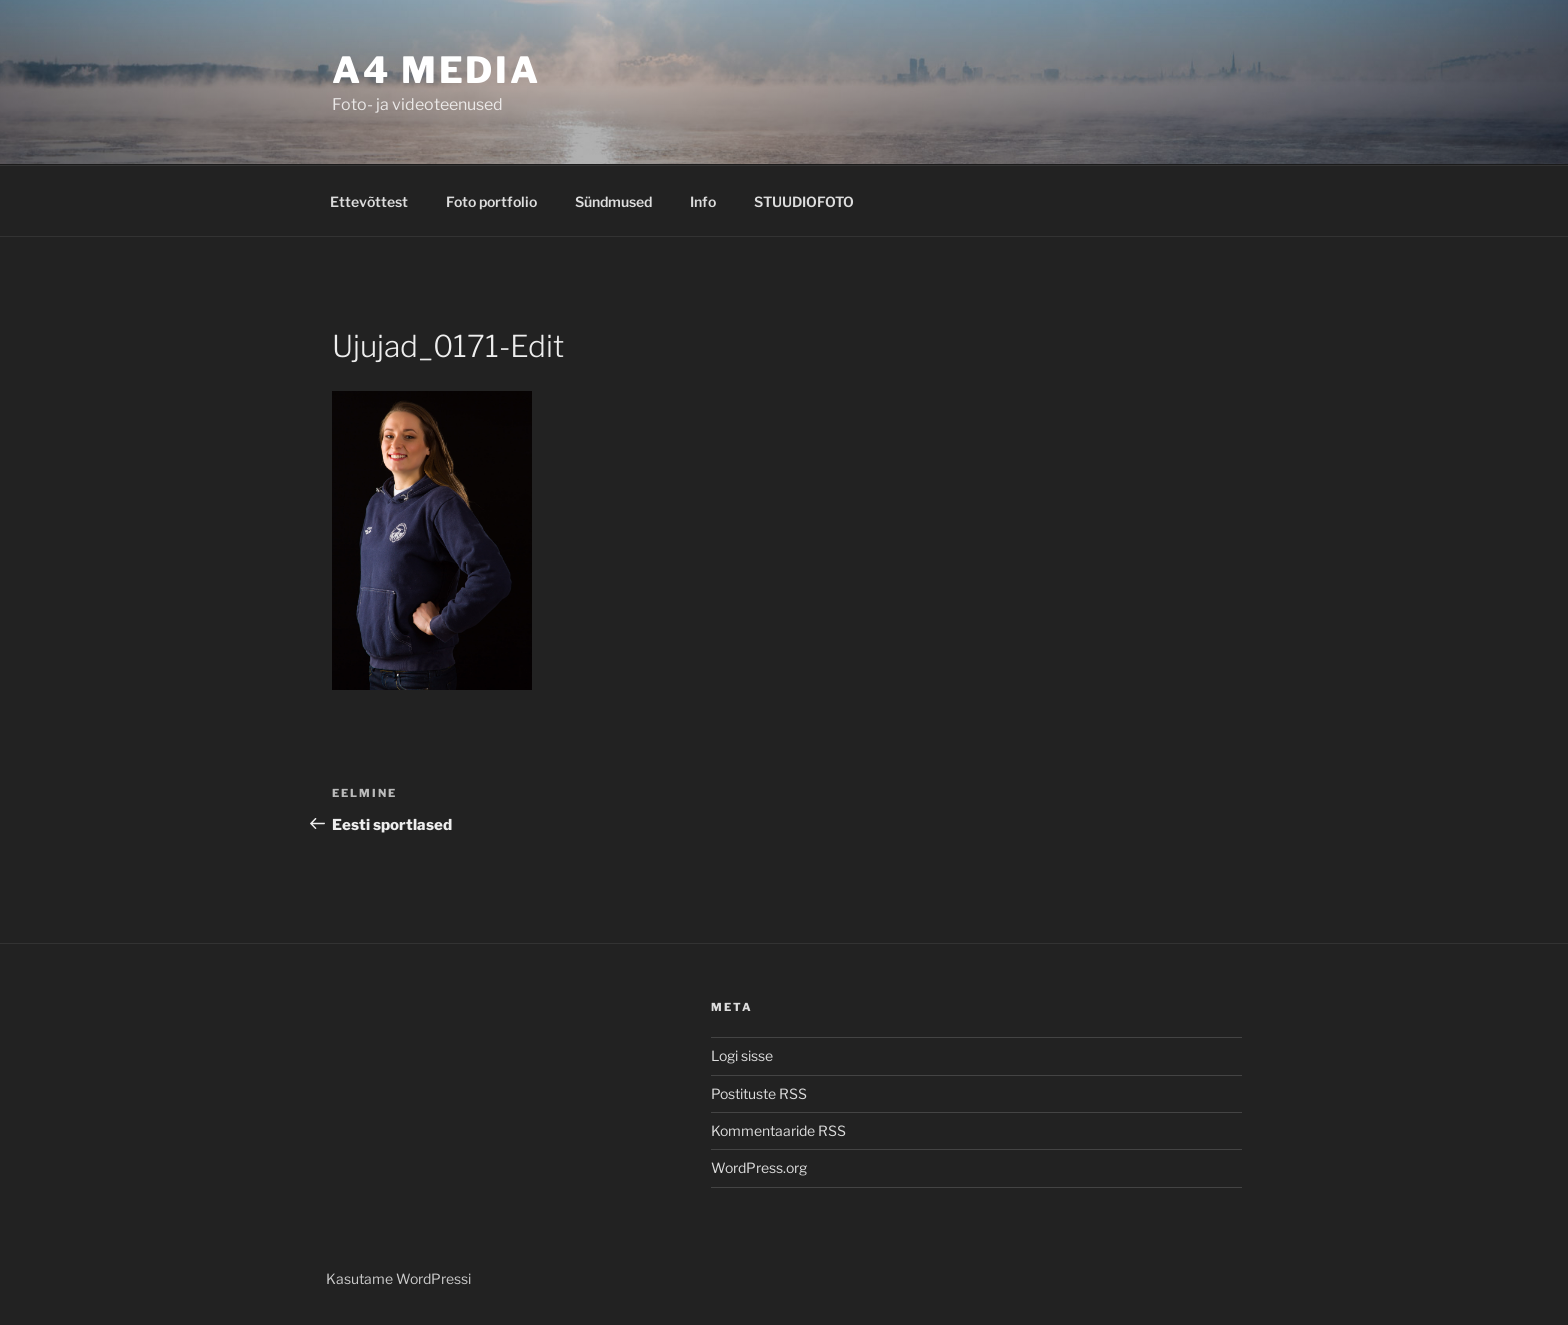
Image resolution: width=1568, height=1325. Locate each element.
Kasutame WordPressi (398, 1278)
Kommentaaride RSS (778, 1130)
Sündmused (613, 201)
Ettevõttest (369, 201)
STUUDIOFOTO (804, 201)
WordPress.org (759, 1167)
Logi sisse (742, 1055)
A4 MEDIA (436, 70)
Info (703, 201)
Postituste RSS (759, 1093)
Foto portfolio (491, 201)
